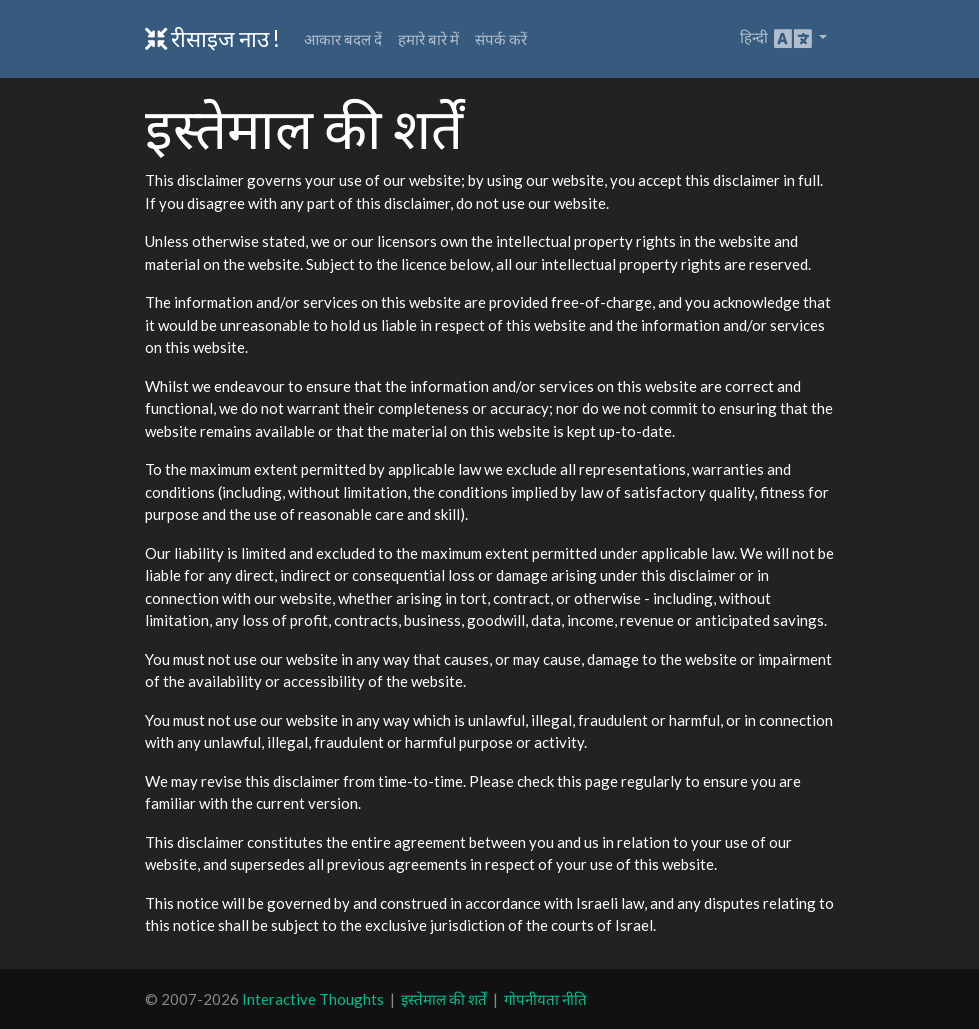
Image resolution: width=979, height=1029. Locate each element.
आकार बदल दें (343, 39)
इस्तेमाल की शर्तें (444, 999)
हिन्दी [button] (777, 39)
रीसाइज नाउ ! (212, 38)
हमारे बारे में (428, 39)
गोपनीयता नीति (545, 999)
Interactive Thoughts (313, 999)
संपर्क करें (501, 39)
